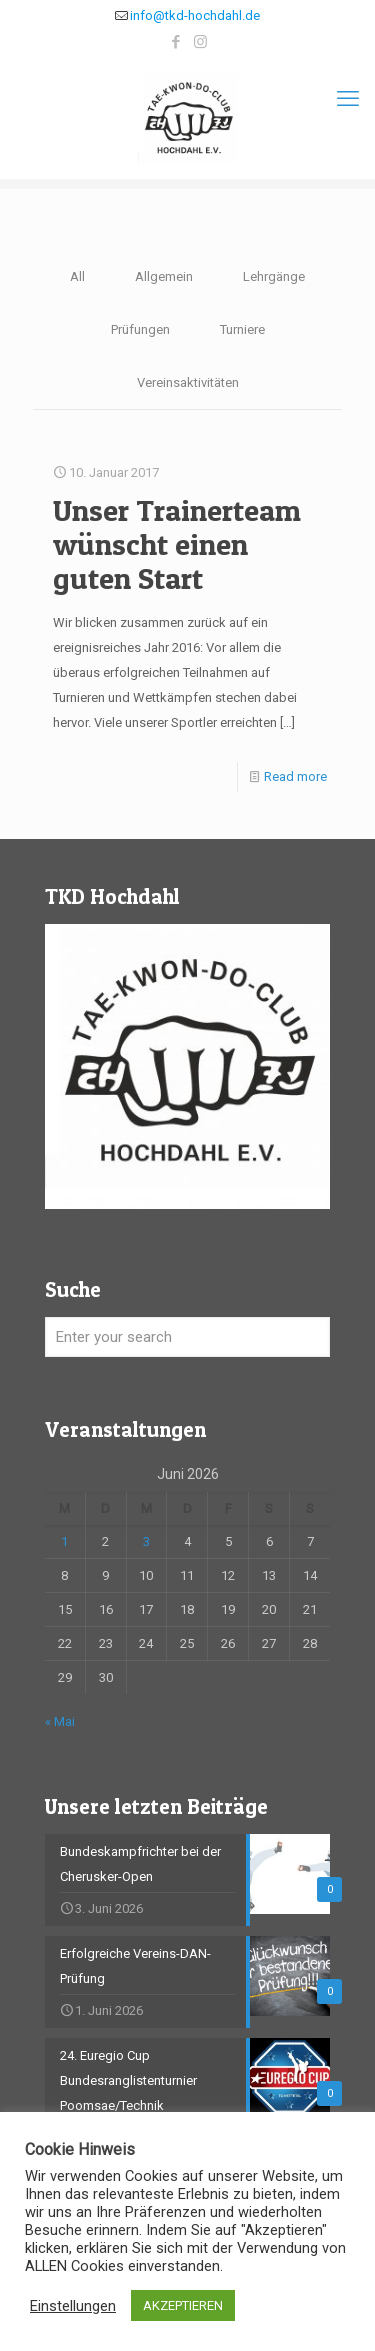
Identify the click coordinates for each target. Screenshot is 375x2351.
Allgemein (164, 276)
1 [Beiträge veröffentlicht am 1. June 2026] (64, 1541)
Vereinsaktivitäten (188, 382)
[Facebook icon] (175, 42)
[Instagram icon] (200, 42)
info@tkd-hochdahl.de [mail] (195, 15)
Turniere (242, 329)
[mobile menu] (348, 99)
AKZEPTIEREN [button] (183, 2305)
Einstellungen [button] (73, 2306)
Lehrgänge (274, 276)
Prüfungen (140, 329)
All (77, 276)
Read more (295, 776)
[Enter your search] (187, 1337)
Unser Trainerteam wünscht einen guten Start (177, 544)
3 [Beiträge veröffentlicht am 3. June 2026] (146, 1541)
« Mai (60, 1721)
